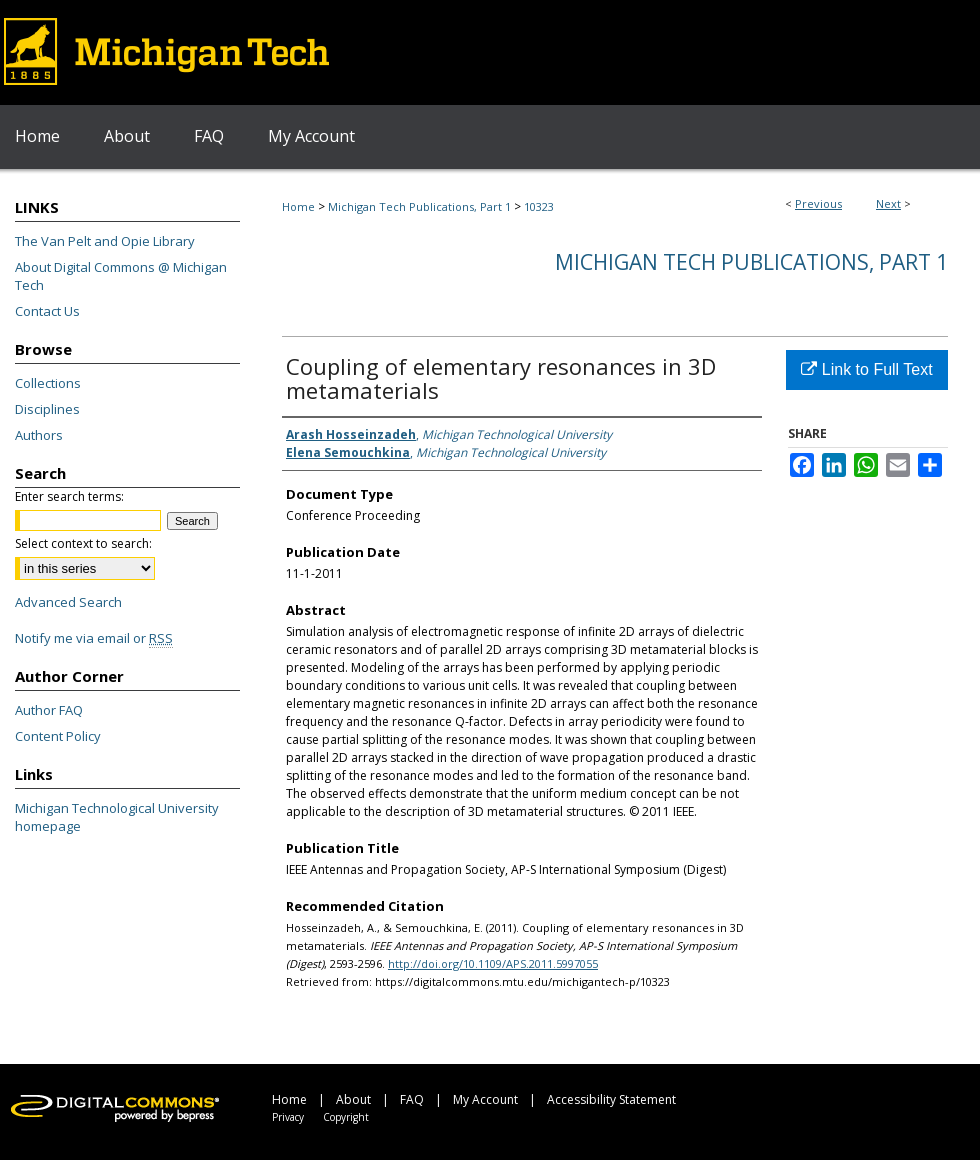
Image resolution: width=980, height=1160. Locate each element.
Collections (48, 383)
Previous (818, 203)
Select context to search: (83, 543)
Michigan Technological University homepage (117, 817)
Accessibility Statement (611, 1099)
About (353, 1099)
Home (298, 206)
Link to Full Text (866, 369)
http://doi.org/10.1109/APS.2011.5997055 (493, 963)
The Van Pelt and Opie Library (105, 241)
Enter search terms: (69, 496)
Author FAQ (49, 710)
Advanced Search (68, 602)
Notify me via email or (94, 638)
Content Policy (58, 736)
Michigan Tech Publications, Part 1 (419, 206)
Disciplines (47, 409)
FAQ (412, 1099)
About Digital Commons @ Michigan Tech (121, 276)
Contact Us (47, 311)
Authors (39, 435)
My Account (485, 1099)
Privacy (288, 1117)
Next (888, 203)
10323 (539, 206)
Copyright (346, 1117)
